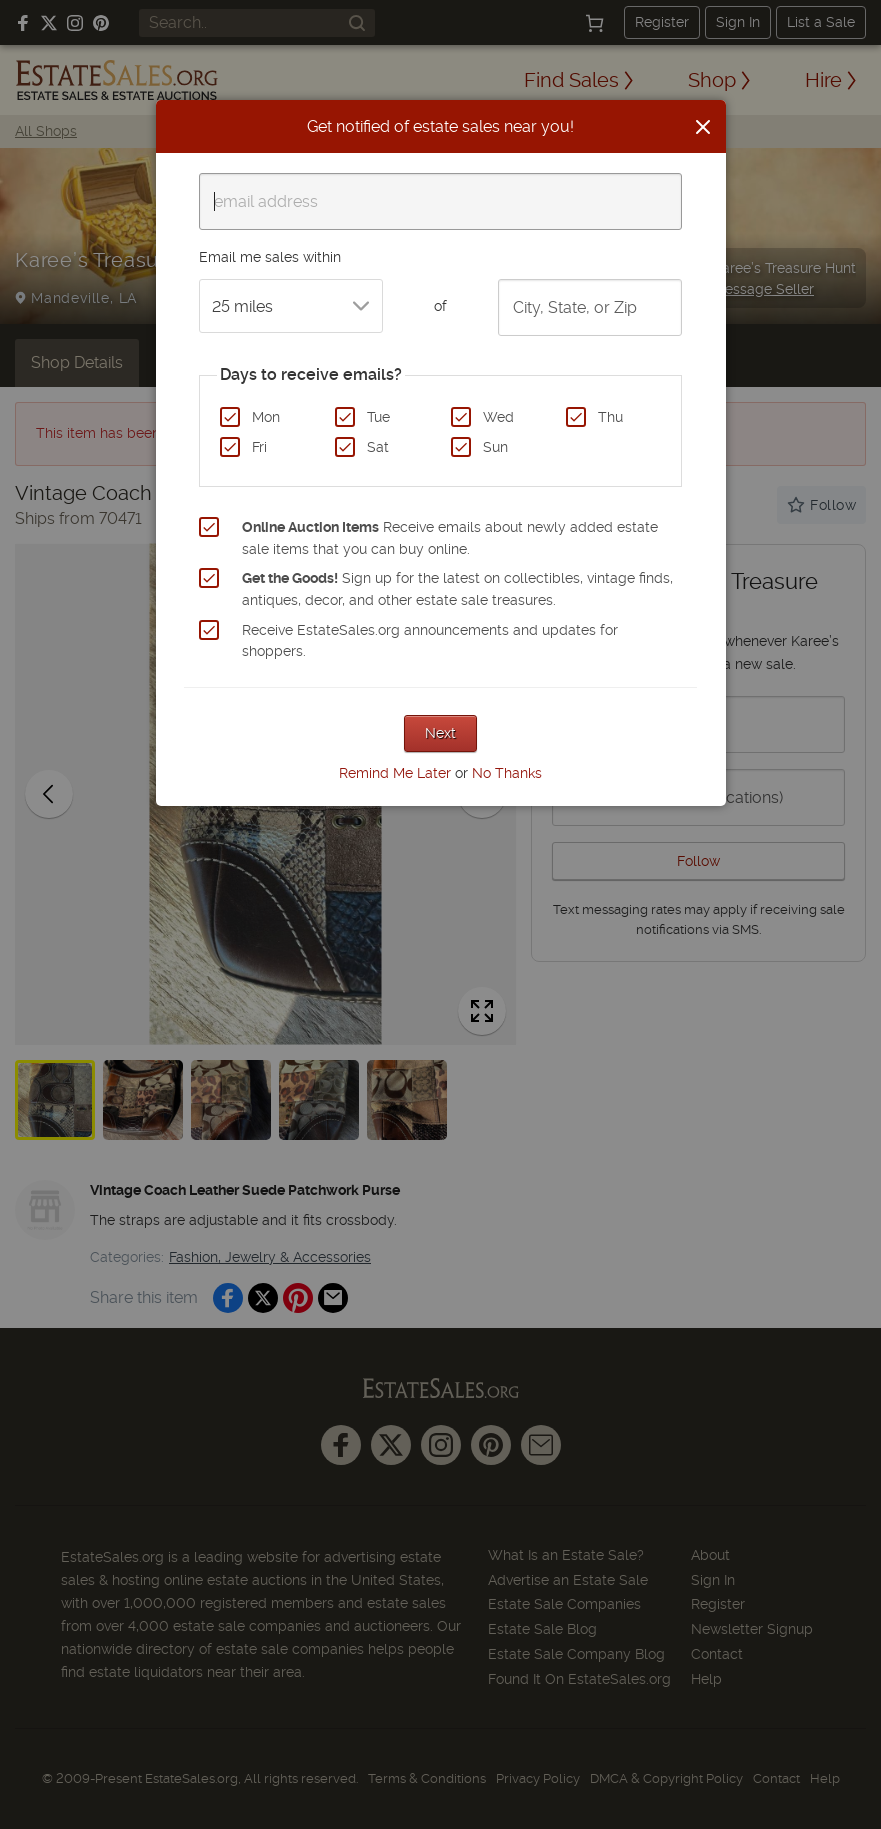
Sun (495, 447)
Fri (259, 447)
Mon (266, 417)
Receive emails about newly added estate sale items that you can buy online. (450, 538)
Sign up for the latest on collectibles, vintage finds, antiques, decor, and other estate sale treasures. (457, 589)
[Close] (703, 127)
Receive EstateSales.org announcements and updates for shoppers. (430, 641)
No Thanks (507, 773)
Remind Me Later (395, 773)
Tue (378, 417)
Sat (378, 447)
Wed (498, 417)
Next (440, 733)
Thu (610, 417)
